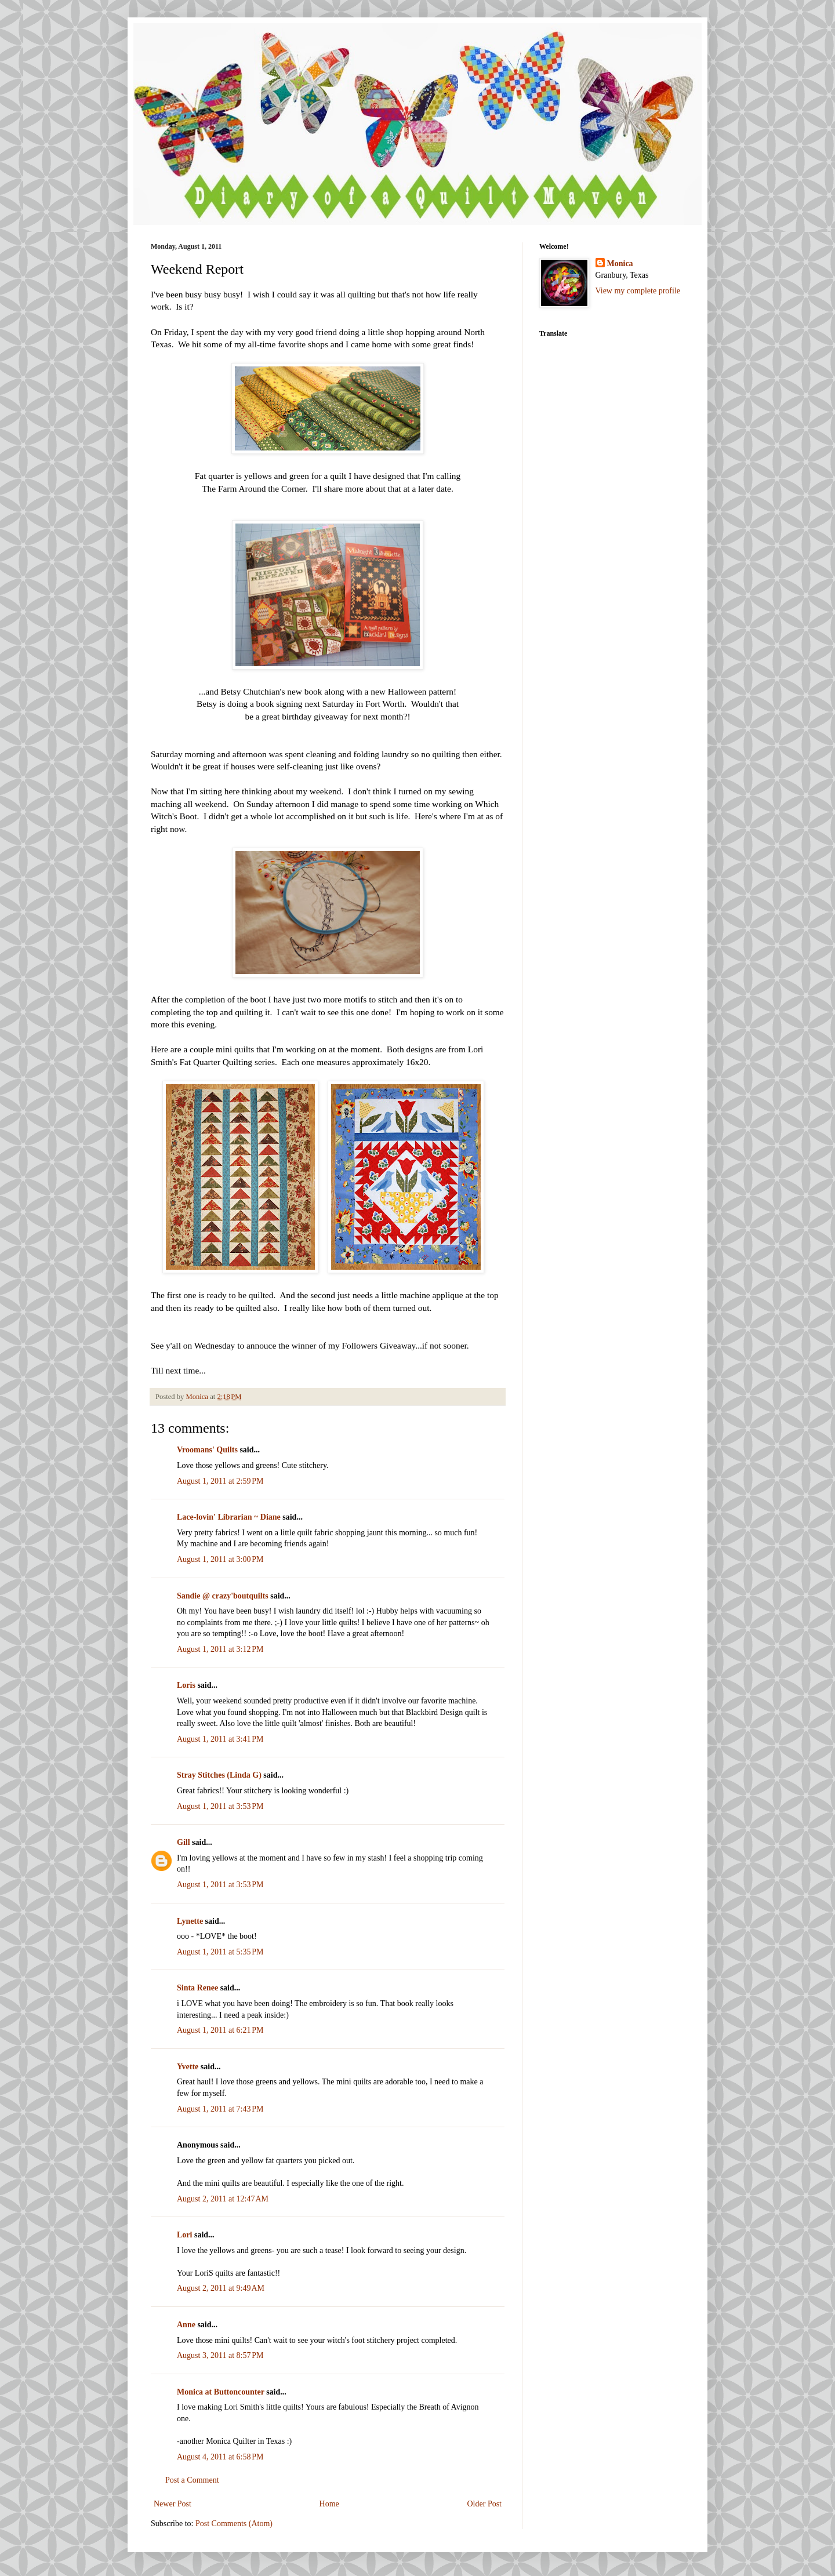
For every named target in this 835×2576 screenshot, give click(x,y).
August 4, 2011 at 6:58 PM (220, 2457)
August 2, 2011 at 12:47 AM (222, 2198)
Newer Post (172, 2503)
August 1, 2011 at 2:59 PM (220, 1481)
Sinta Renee (197, 1987)
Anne (186, 2324)
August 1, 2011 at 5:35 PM (220, 1952)
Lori (184, 2234)
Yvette (187, 2066)
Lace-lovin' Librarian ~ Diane (229, 1517)
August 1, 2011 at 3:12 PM (220, 1649)
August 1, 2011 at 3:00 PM (220, 1559)
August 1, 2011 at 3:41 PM (220, 1739)
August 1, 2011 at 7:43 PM (220, 2109)
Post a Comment (192, 2480)
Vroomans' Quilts (207, 1449)
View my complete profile (638, 290)
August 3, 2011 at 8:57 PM (220, 2355)
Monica (620, 263)
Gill (183, 1842)
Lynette (190, 1921)
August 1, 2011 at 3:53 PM (220, 1806)
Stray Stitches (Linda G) (219, 1775)
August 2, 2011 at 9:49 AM (220, 2288)
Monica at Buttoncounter (220, 2392)
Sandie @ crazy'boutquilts (222, 1596)
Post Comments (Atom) (234, 2523)
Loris (186, 1685)
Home (329, 2503)
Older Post (484, 2503)
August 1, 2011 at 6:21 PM (220, 2030)
